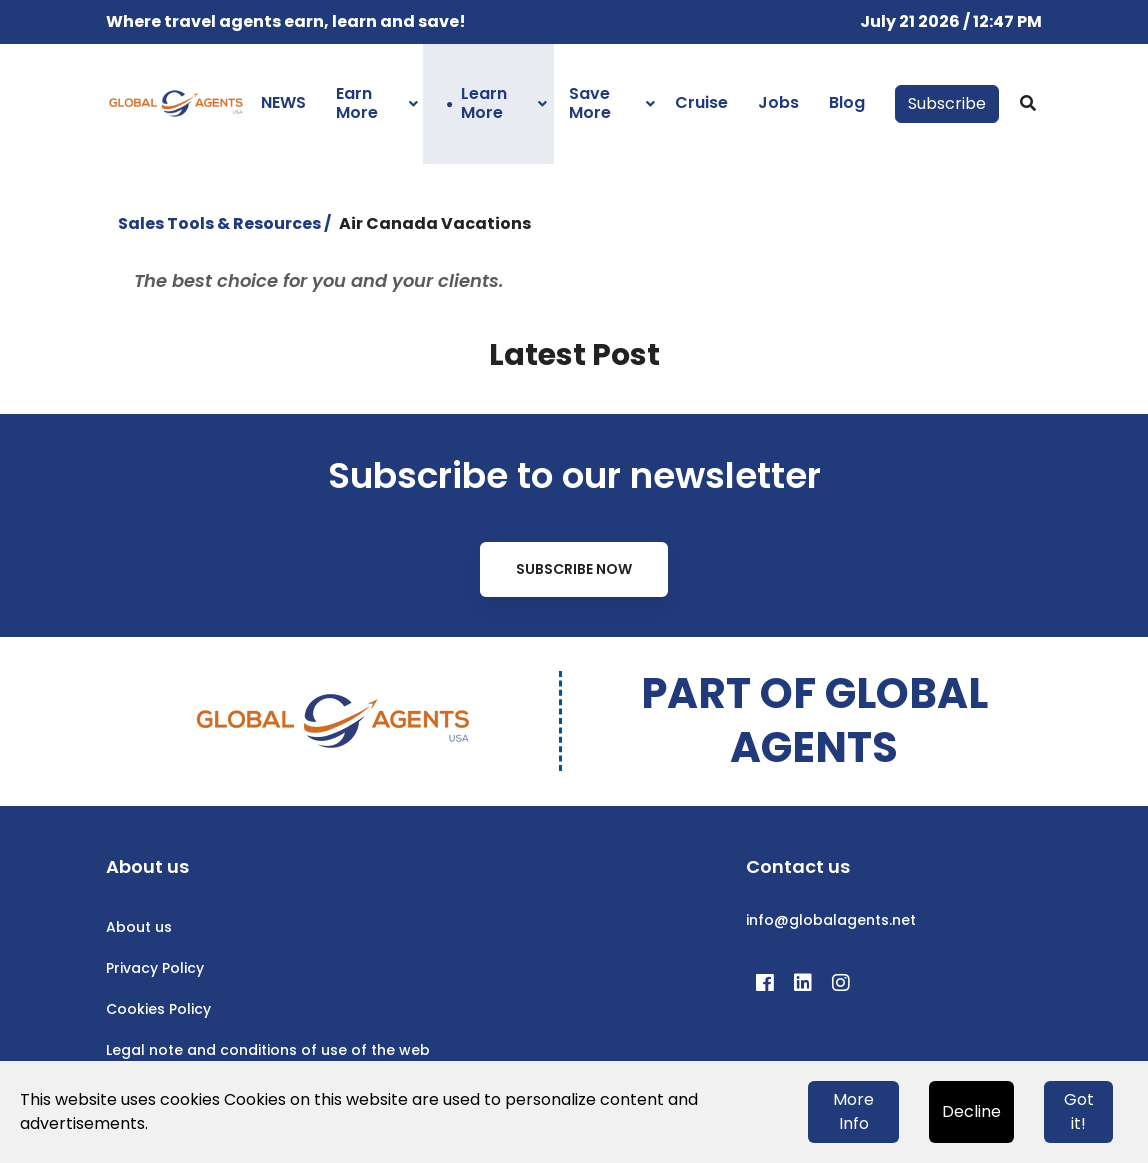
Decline (971, 1111)
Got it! (1079, 1111)
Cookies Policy (158, 1009)
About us (139, 927)
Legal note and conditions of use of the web (268, 1050)
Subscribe (947, 103)
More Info (853, 1111)
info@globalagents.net (831, 920)
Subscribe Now (574, 569)
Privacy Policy (155, 968)
